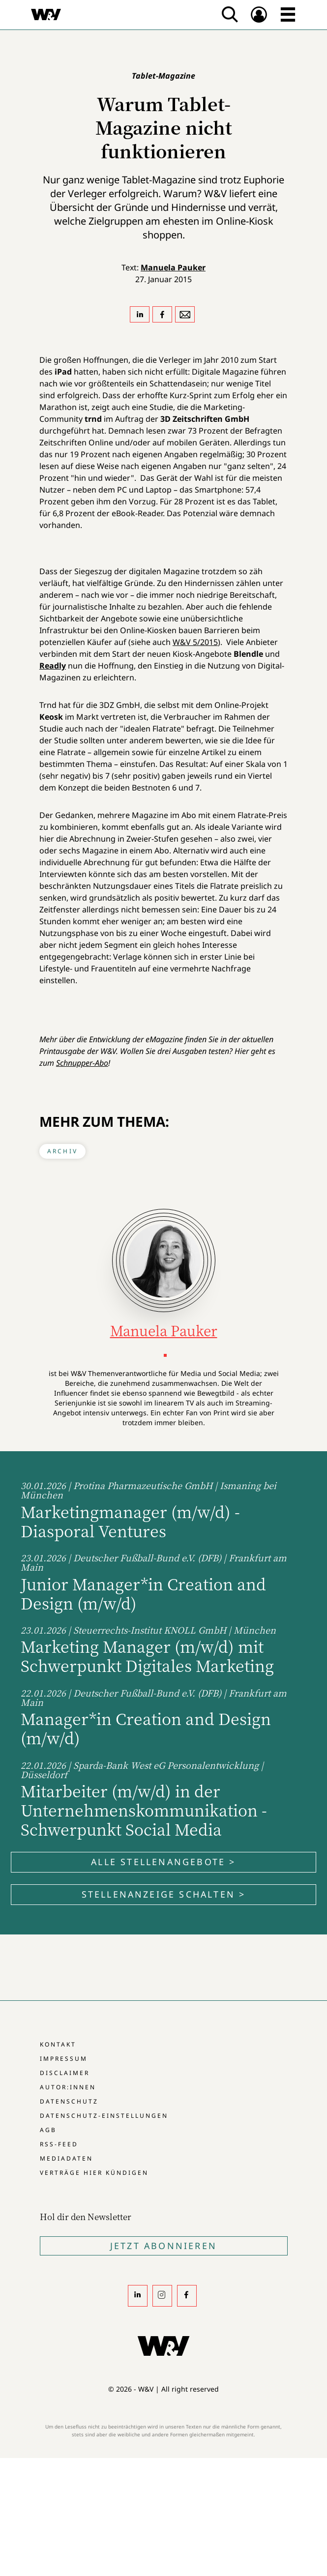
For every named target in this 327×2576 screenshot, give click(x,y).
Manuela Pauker (173, 267)
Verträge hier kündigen (94, 2172)
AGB (48, 2130)
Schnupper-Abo (82, 1062)
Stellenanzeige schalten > (164, 1894)
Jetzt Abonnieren (163, 2246)
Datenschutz (69, 2101)
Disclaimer (64, 2073)
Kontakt (58, 2044)
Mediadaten (66, 2158)
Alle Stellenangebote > (163, 1862)
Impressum (64, 2058)
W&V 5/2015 (195, 642)
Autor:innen (68, 2087)
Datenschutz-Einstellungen (104, 2115)
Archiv (62, 1151)
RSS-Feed (59, 2144)
